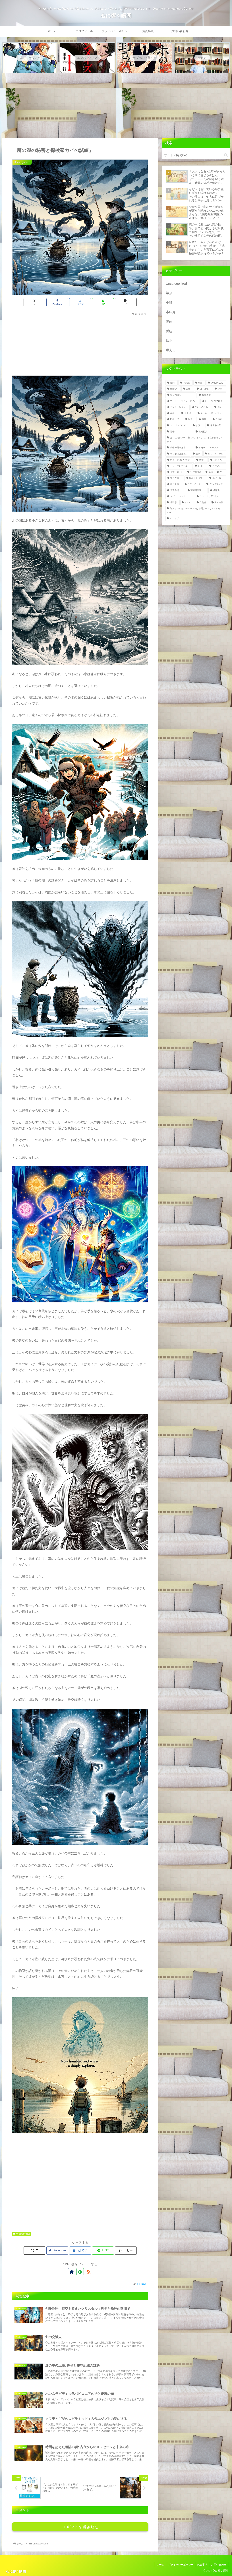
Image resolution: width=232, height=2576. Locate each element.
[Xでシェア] (34, 302)
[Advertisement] (116, 106)
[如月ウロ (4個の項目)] (174, 478)
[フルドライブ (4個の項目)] (215, 484)
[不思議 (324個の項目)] (185, 383)
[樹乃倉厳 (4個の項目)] (173, 484)
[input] (196, 155)
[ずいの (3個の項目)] (187, 502)
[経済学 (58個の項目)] (173, 389)
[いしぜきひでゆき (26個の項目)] (213, 401)
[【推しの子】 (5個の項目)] (175, 472)
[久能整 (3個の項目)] (202, 502)
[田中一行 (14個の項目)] (174, 419)
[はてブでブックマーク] (80, 302)
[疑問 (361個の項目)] (171, 383)
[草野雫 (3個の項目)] (172, 502)
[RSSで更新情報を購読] (88, 2271)
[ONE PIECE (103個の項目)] (216, 383)
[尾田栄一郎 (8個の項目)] (216, 425)
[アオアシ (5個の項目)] (217, 466)
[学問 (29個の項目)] (219, 389)
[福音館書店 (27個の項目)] (180, 395)
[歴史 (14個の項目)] (190, 419)
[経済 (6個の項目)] (200, 466)
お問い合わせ (218, 2564)
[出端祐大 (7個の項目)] (210, 432)
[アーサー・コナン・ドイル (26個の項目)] (182, 401)
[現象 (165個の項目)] (199, 383)
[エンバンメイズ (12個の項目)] (177, 425)
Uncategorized (21, 2234)
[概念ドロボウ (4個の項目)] (196, 478)
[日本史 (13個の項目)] (218, 419)
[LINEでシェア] (103, 302)
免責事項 (202, 2564)
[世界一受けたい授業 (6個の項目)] (179, 460)
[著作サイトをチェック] (71, 2271)
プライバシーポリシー (180, 2564)
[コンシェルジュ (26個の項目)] (177, 407)
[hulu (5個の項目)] (209, 472)
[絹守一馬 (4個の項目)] (217, 478)
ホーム (160, 2564)
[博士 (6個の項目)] (201, 460)
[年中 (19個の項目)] (172, 413)
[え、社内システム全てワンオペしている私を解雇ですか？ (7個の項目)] (195, 439)
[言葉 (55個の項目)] (187, 389)
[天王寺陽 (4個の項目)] (175, 490)
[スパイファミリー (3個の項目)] (179, 496)
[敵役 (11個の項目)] (198, 425)
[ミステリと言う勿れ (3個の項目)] (210, 496)
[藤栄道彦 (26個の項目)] (211, 395)
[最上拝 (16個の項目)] (187, 413)
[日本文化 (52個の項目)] (203, 389)
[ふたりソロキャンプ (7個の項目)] (210, 447)
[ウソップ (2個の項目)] (195, 518)
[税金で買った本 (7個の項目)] (179, 447)
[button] (126, 302)
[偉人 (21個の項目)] (219, 407)
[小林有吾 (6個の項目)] (217, 460)
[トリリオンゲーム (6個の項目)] (178, 466)
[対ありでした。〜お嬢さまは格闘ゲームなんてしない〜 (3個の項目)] (195, 510)
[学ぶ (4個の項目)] (220, 472)
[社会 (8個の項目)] (179, 432)
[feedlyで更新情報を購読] (80, 2271)
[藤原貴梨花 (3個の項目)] (197, 490)
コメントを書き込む (80, 2526)
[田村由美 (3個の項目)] (218, 502)
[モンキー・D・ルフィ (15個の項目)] (211, 413)
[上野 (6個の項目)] (197, 454)
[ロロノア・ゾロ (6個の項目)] (214, 454)
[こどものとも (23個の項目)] (201, 407)
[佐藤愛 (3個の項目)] (217, 490)
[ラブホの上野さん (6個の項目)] (177, 454)
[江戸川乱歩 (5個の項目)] (194, 472)
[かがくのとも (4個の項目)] (193, 484)
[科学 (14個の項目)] (203, 419)
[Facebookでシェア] (57, 302)
